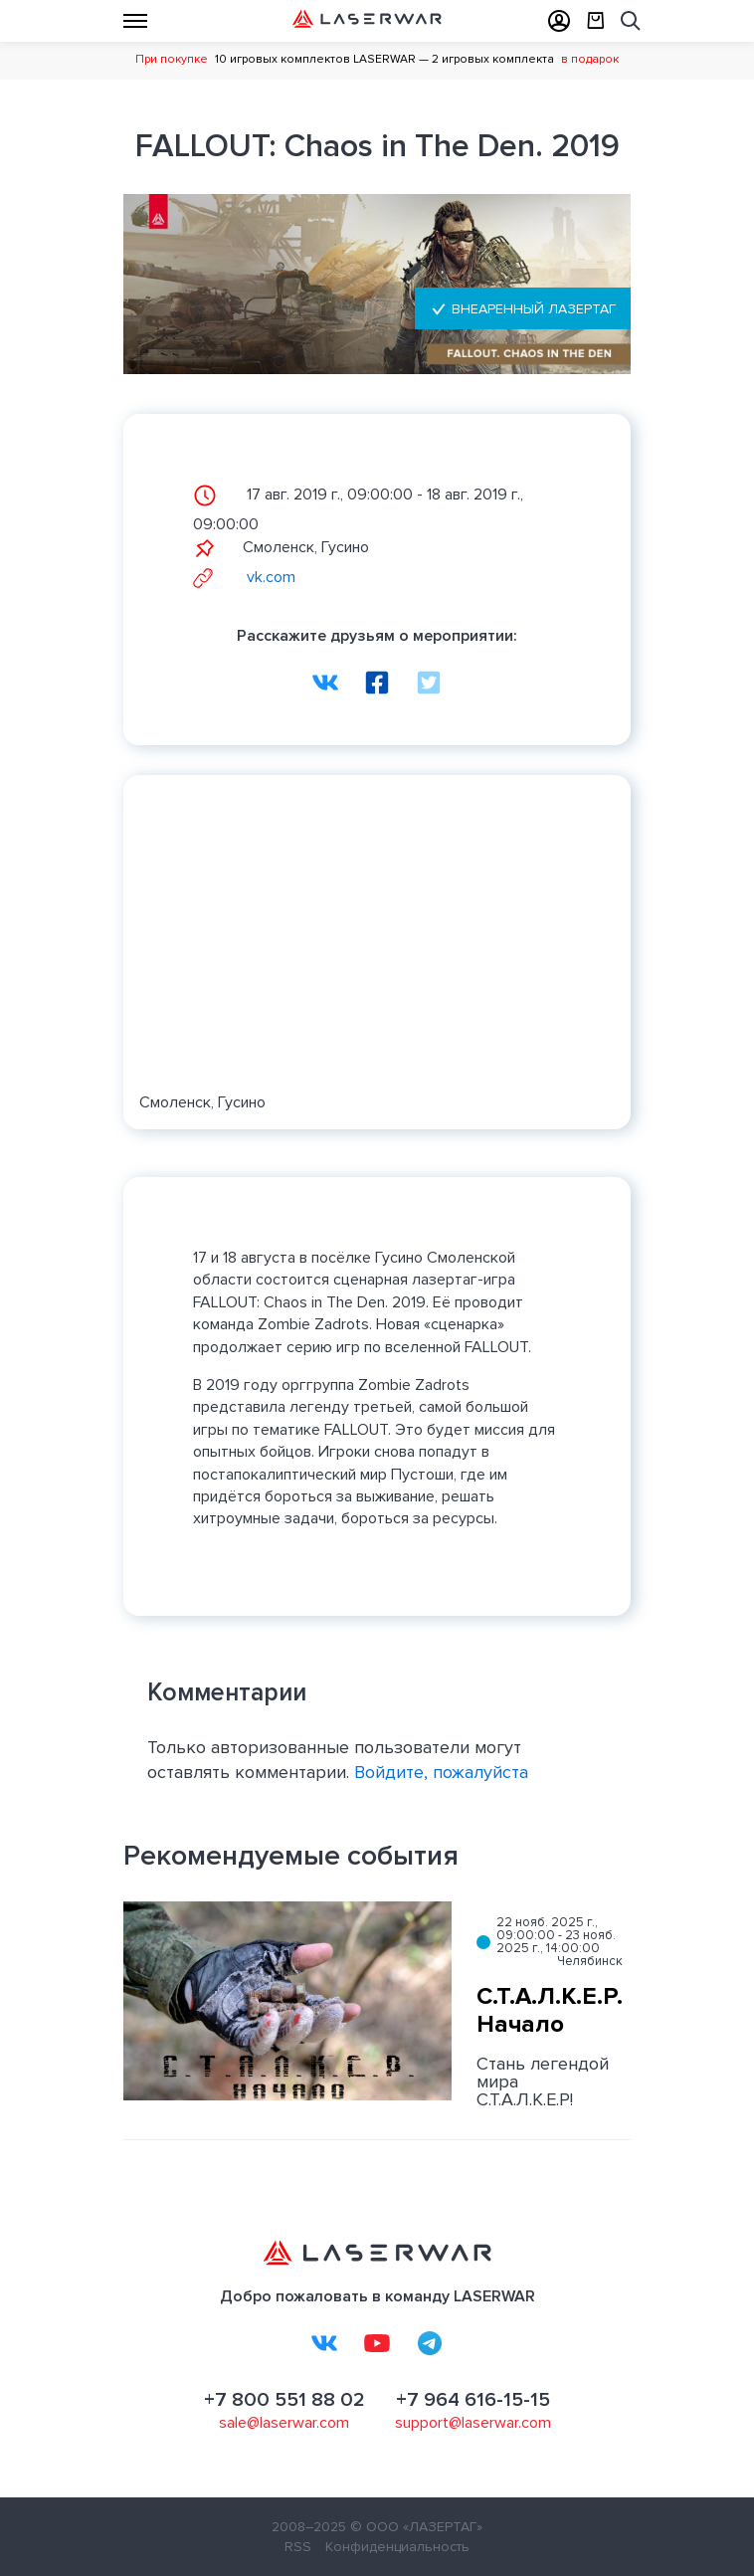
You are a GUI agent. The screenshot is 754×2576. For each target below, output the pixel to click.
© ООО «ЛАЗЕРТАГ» (416, 2526)
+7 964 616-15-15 (473, 2400)
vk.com (244, 577)
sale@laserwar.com (284, 2423)
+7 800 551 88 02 (284, 2400)
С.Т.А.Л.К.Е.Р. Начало (549, 2011)
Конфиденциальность (397, 2546)
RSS (297, 2546)
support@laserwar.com (473, 2423)
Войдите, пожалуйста (441, 1772)
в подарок (590, 59)
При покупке (171, 59)
